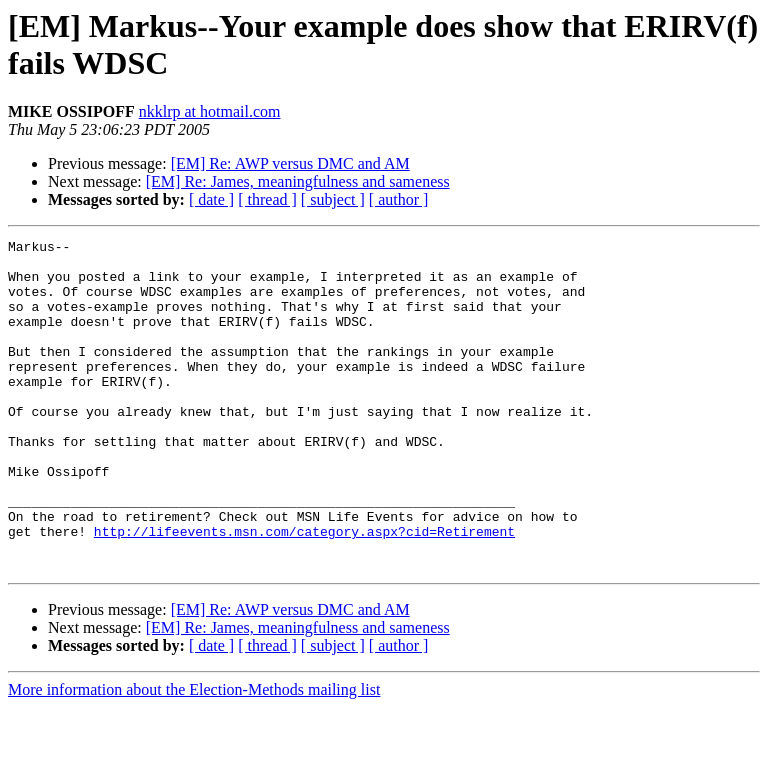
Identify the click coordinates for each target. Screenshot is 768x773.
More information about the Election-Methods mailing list (194, 755)
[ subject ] (333, 199)
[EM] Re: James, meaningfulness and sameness (298, 181)
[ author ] (399, 199)
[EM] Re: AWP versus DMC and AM (290, 163)
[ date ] (211, 199)
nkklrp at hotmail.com (210, 111)
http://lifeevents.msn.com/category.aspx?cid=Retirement (304, 591)
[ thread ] (267, 199)
